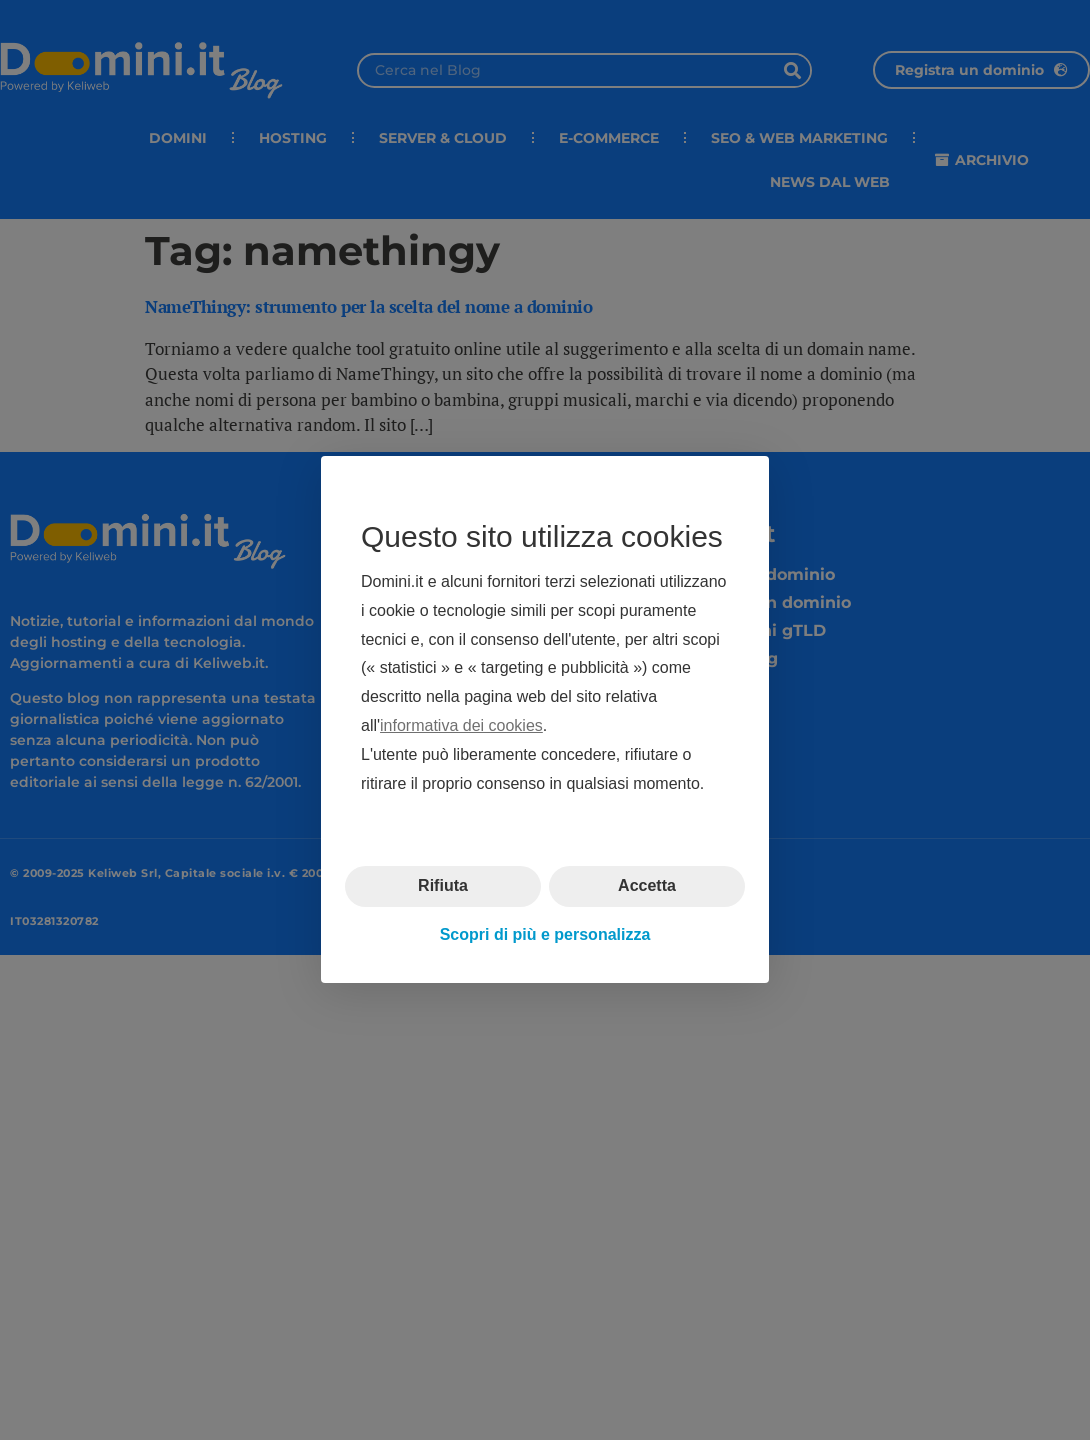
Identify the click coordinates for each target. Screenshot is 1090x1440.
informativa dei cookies (461, 725)
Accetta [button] (647, 886)
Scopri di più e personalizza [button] (545, 934)
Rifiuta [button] (443, 886)
